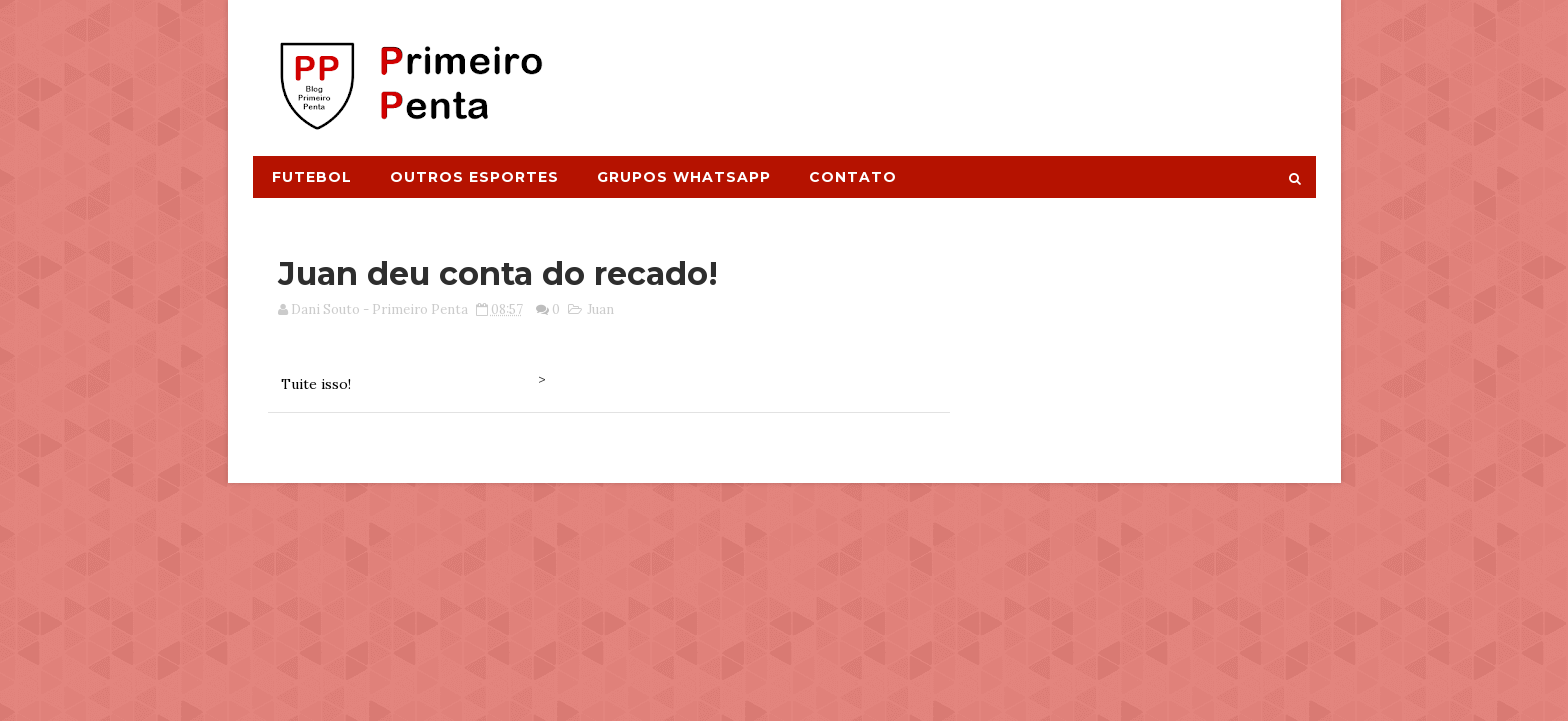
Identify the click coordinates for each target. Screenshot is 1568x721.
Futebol (312, 177)
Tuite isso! (316, 384)
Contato (853, 177)
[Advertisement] (950, 67)
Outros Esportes (474, 177)
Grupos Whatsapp (684, 177)
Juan (600, 309)
